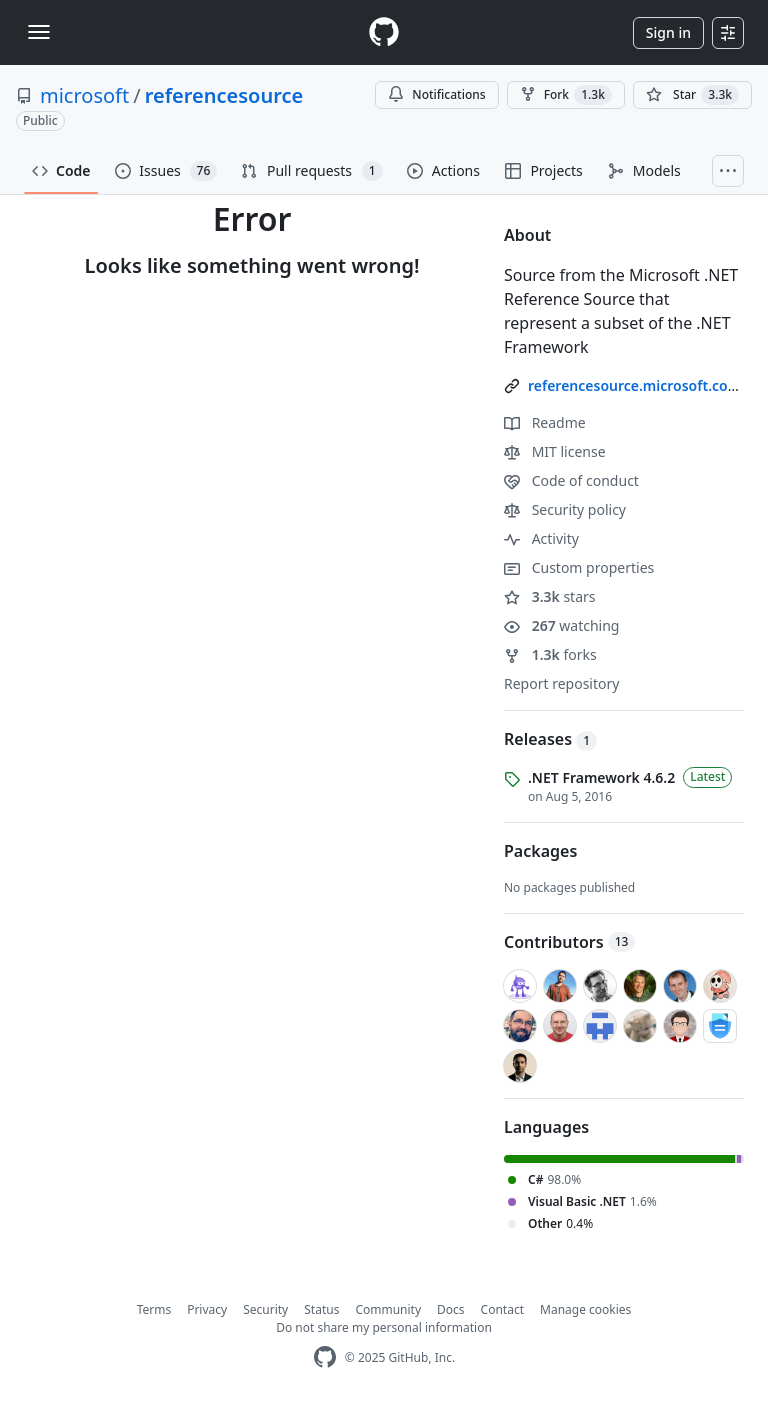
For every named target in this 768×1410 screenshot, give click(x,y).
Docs (451, 1309)
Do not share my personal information (384, 1327)
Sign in (668, 32)
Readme (545, 422)
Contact (502, 1309)
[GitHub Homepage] (325, 1357)
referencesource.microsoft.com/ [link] (637, 385)
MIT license (555, 451)
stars (550, 596)
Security (265, 1309)
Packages (540, 851)
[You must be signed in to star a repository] (692, 95)
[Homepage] (384, 32)
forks (550, 654)
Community (388, 1309)
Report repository (561, 683)
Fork (566, 95)
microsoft (84, 95)
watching (561, 625)
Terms (154, 1309)
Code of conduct (571, 480)
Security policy (565, 509)
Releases (550, 739)
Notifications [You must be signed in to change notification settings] (436, 94)
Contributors (569, 942)
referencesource (224, 95)
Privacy (207, 1309)
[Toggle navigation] (39, 32)
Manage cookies (585, 1309)
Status (321, 1309)
